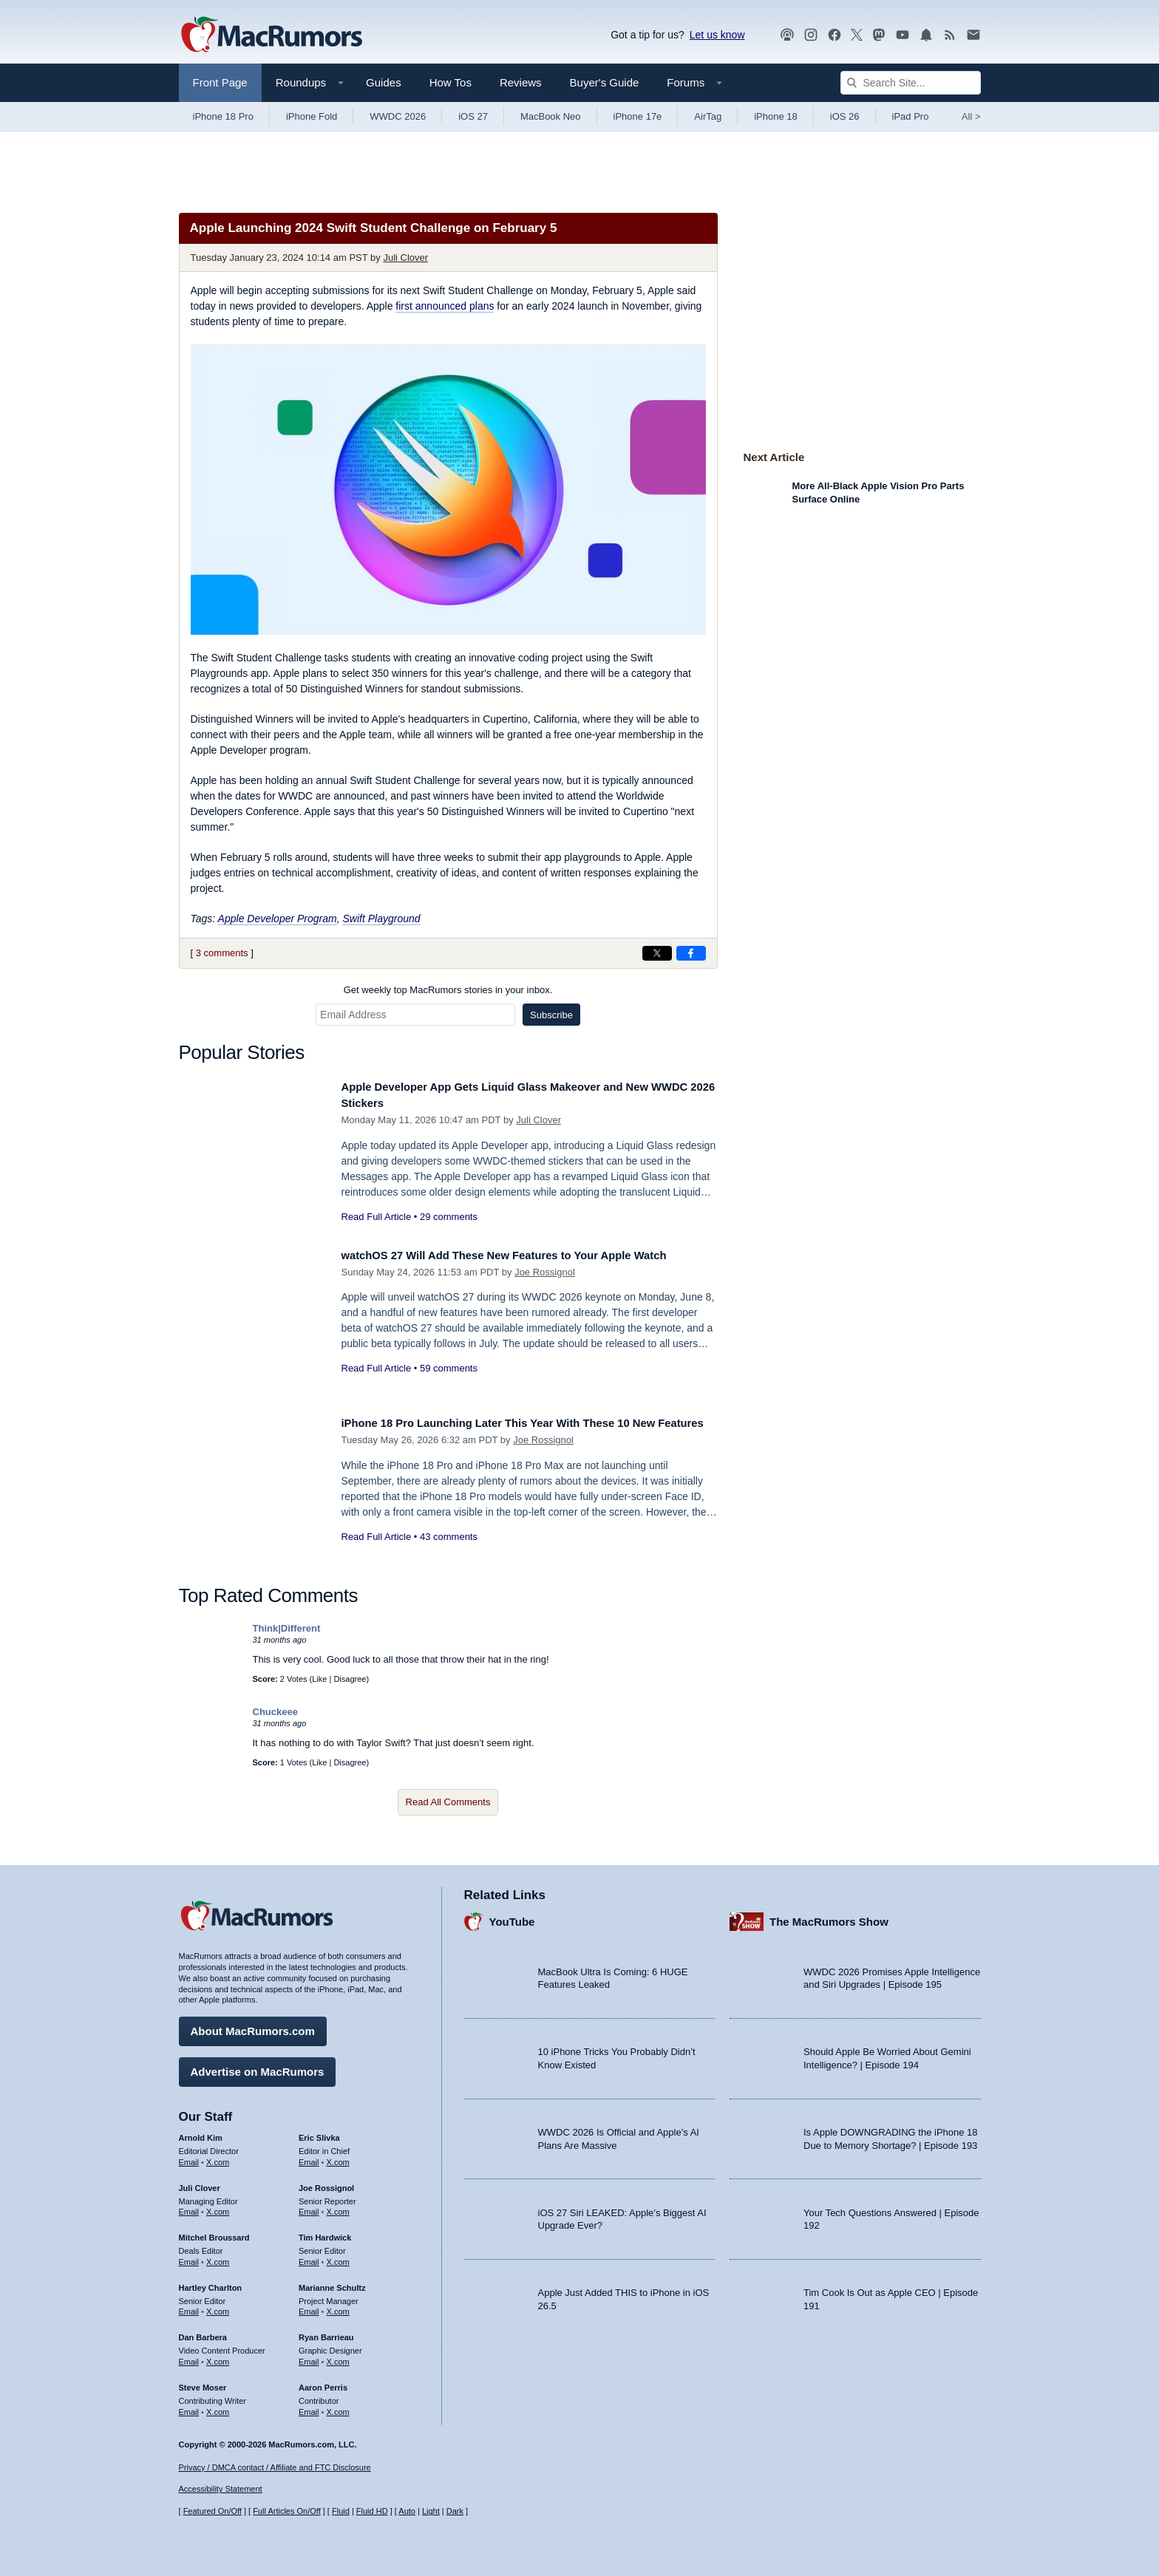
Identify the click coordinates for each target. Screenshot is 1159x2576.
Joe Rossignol (544, 1272)
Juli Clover (405, 257)
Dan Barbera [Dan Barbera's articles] (203, 2332)
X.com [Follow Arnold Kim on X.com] (217, 2157)
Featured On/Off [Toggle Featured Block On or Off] (212, 2511)
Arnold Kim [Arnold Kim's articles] (200, 2132)
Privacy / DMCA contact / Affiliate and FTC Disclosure (275, 2467)
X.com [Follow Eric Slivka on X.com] (338, 2157)
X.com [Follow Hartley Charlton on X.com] (217, 2306)
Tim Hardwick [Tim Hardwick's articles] (325, 2232)
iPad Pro (910, 116)
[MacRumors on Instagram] (810, 35)
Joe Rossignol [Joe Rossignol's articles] (326, 2182)
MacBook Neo (550, 116)
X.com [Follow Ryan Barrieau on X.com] (338, 2356)
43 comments (448, 1552)
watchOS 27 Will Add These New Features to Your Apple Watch (528, 1255)
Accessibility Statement (220, 2489)
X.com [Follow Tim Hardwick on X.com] (338, 2256)
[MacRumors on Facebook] (834, 35)
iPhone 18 (776, 116)
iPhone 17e (638, 116)
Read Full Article (376, 1216)
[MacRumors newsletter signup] (973, 35)
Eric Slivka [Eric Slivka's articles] (319, 2132)
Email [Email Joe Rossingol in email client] (309, 2206)
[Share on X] (657, 953)
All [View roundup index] (971, 116)
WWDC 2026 (398, 116)
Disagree (349, 1678)
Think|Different (287, 1628)
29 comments (448, 1216)
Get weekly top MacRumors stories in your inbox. (448, 989)
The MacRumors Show (828, 1916)
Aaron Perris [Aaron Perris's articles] (323, 2382)
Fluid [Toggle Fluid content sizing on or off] (341, 2511)
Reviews (521, 82)
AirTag (707, 116)
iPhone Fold (311, 116)
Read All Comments (448, 1801)
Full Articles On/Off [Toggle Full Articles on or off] (287, 2511)
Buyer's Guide (604, 82)
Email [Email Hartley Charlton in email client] (189, 2306)
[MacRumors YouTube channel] (902, 35)
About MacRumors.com (253, 2026)
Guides (383, 82)
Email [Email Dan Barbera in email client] (189, 2356)
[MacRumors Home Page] (271, 35)
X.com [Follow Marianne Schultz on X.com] (338, 2306)
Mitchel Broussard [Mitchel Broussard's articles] (214, 2232)
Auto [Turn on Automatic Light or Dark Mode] (406, 2511)
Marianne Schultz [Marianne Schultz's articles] (332, 2282)
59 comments (448, 1368)
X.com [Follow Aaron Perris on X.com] (338, 2406)
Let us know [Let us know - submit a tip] (717, 35)
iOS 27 (473, 116)
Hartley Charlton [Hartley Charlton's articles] (210, 2282)
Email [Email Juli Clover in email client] (189, 2206)
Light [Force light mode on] (431, 2511)
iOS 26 (845, 116)
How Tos (450, 82)
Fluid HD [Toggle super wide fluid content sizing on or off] (372, 2511)
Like (319, 1678)
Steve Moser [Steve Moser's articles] (203, 2382)
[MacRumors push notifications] (926, 35)
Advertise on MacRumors (257, 2066)
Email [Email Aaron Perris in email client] (309, 2406)
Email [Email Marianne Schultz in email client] (309, 2306)
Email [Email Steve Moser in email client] (189, 2406)
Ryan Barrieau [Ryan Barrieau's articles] (326, 2332)
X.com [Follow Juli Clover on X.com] (217, 2206)
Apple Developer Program (277, 918)
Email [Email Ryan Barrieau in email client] (309, 2356)
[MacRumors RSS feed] (949, 35)
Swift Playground (381, 918)
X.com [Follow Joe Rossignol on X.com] (338, 2206)
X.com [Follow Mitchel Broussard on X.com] (217, 2256)
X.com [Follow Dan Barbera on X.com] (217, 2356)
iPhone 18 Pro (223, 116)
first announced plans (444, 306)
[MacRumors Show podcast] (787, 35)
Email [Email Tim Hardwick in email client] (309, 2256)
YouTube (512, 1916)
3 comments (222, 952)
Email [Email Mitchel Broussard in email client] (189, 2256)
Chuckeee (275, 1711)
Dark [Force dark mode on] (454, 2511)
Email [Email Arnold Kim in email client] (189, 2157)
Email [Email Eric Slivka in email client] (309, 2157)
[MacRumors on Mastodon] (878, 35)
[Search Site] (910, 83)
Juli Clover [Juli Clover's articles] (199, 2182)
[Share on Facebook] (691, 953)
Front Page (220, 82)
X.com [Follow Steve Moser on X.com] (217, 2406)
